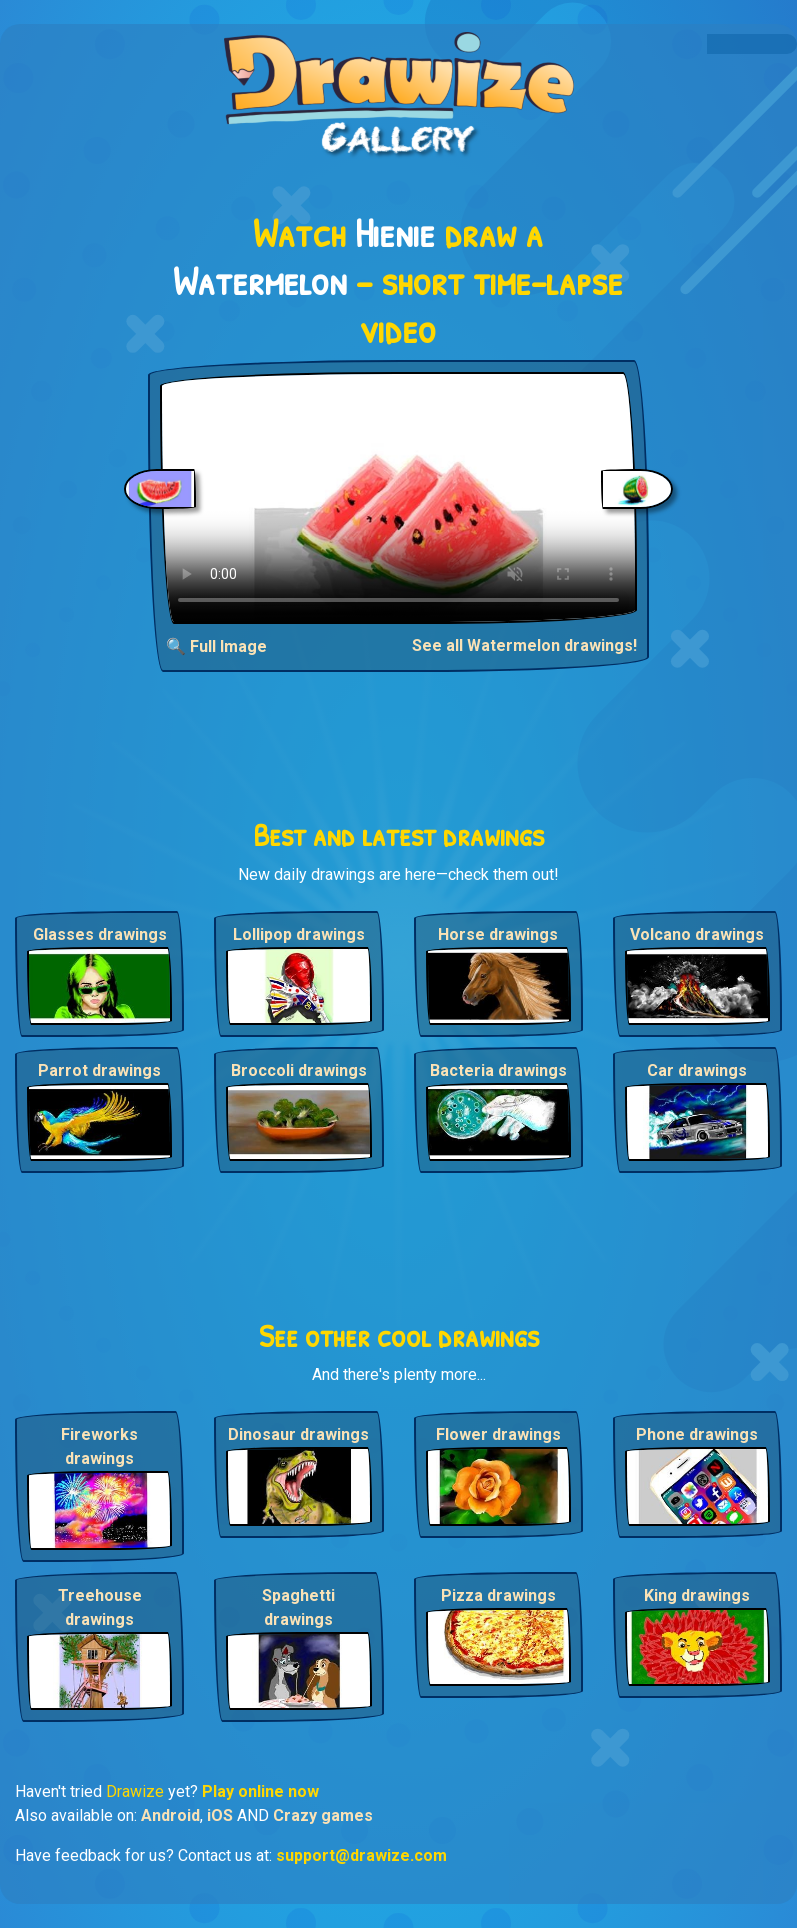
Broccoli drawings (299, 1070)
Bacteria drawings (498, 1070)
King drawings (697, 1595)
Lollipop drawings (299, 934)
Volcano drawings (697, 934)
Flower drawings (498, 1434)
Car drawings (697, 1070)
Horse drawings (498, 934)
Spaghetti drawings (298, 1607)
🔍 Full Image (216, 646)
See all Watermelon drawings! (524, 645)
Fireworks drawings (99, 1446)
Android (170, 1815)
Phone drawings (697, 1434)
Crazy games (323, 1815)
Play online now (260, 1791)
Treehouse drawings (100, 1607)
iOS (220, 1815)
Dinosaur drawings (298, 1434)
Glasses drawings (100, 934)
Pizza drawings (498, 1595)
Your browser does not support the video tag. (398, 498)
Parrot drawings (99, 1070)
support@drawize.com (361, 1855)
